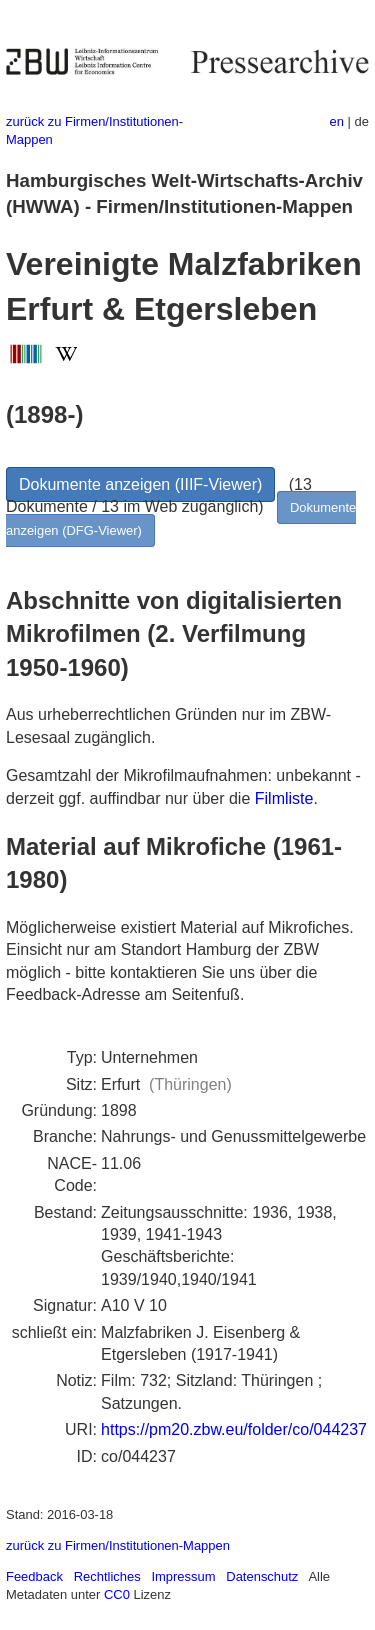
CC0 (117, 1594)
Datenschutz (262, 1576)
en (337, 121)
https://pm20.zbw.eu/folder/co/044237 (234, 1429)
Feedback (34, 1576)
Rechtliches (107, 1576)
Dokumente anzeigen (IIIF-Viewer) (140, 484)
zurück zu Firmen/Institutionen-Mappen (118, 1545)
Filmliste (284, 798)
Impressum (183, 1576)
